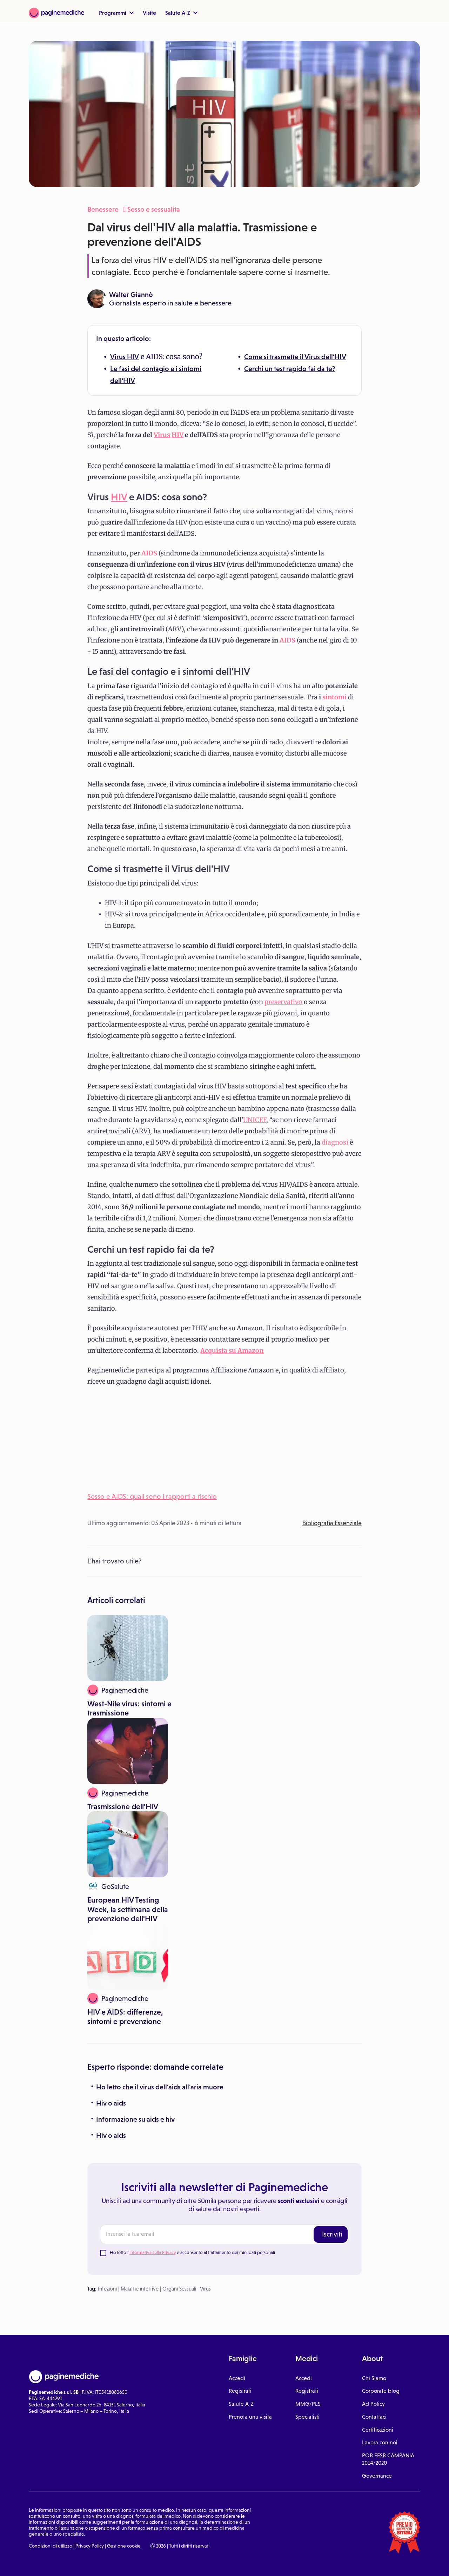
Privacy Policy (89, 2546)
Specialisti (307, 2417)
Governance (377, 2476)
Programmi (116, 12)
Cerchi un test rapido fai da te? (289, 369)
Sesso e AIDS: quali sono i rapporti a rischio (152, 1496)
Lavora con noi (379, 2442)
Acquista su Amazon (231, 1350)
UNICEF (254, 1120)
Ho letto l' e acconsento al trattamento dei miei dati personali (192, 2252)
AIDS (287, 640)
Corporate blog (381, 2391)
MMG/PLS (308, 2404)
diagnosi (335, 1142)
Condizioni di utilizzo (50, 2546)
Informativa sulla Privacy (152, 2252)
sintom (333, 697)
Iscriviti (332, 2234)
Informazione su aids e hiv (135, 2119)
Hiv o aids (111, 2103)
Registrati (240, 2391)
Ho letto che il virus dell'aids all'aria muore (159, 2087)
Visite (149, 12)
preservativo (283, 1002)
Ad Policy (373, 2404)
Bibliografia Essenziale (332, 1523)
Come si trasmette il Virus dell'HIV (295, 357)
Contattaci (374, 2417)
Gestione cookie (124, 2545)
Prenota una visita (250, 2417)
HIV (133, 357)
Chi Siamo (374, 2378)
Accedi (237, 2378)
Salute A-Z (181, 12)
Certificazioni (377, 2430)
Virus (118, 357)
